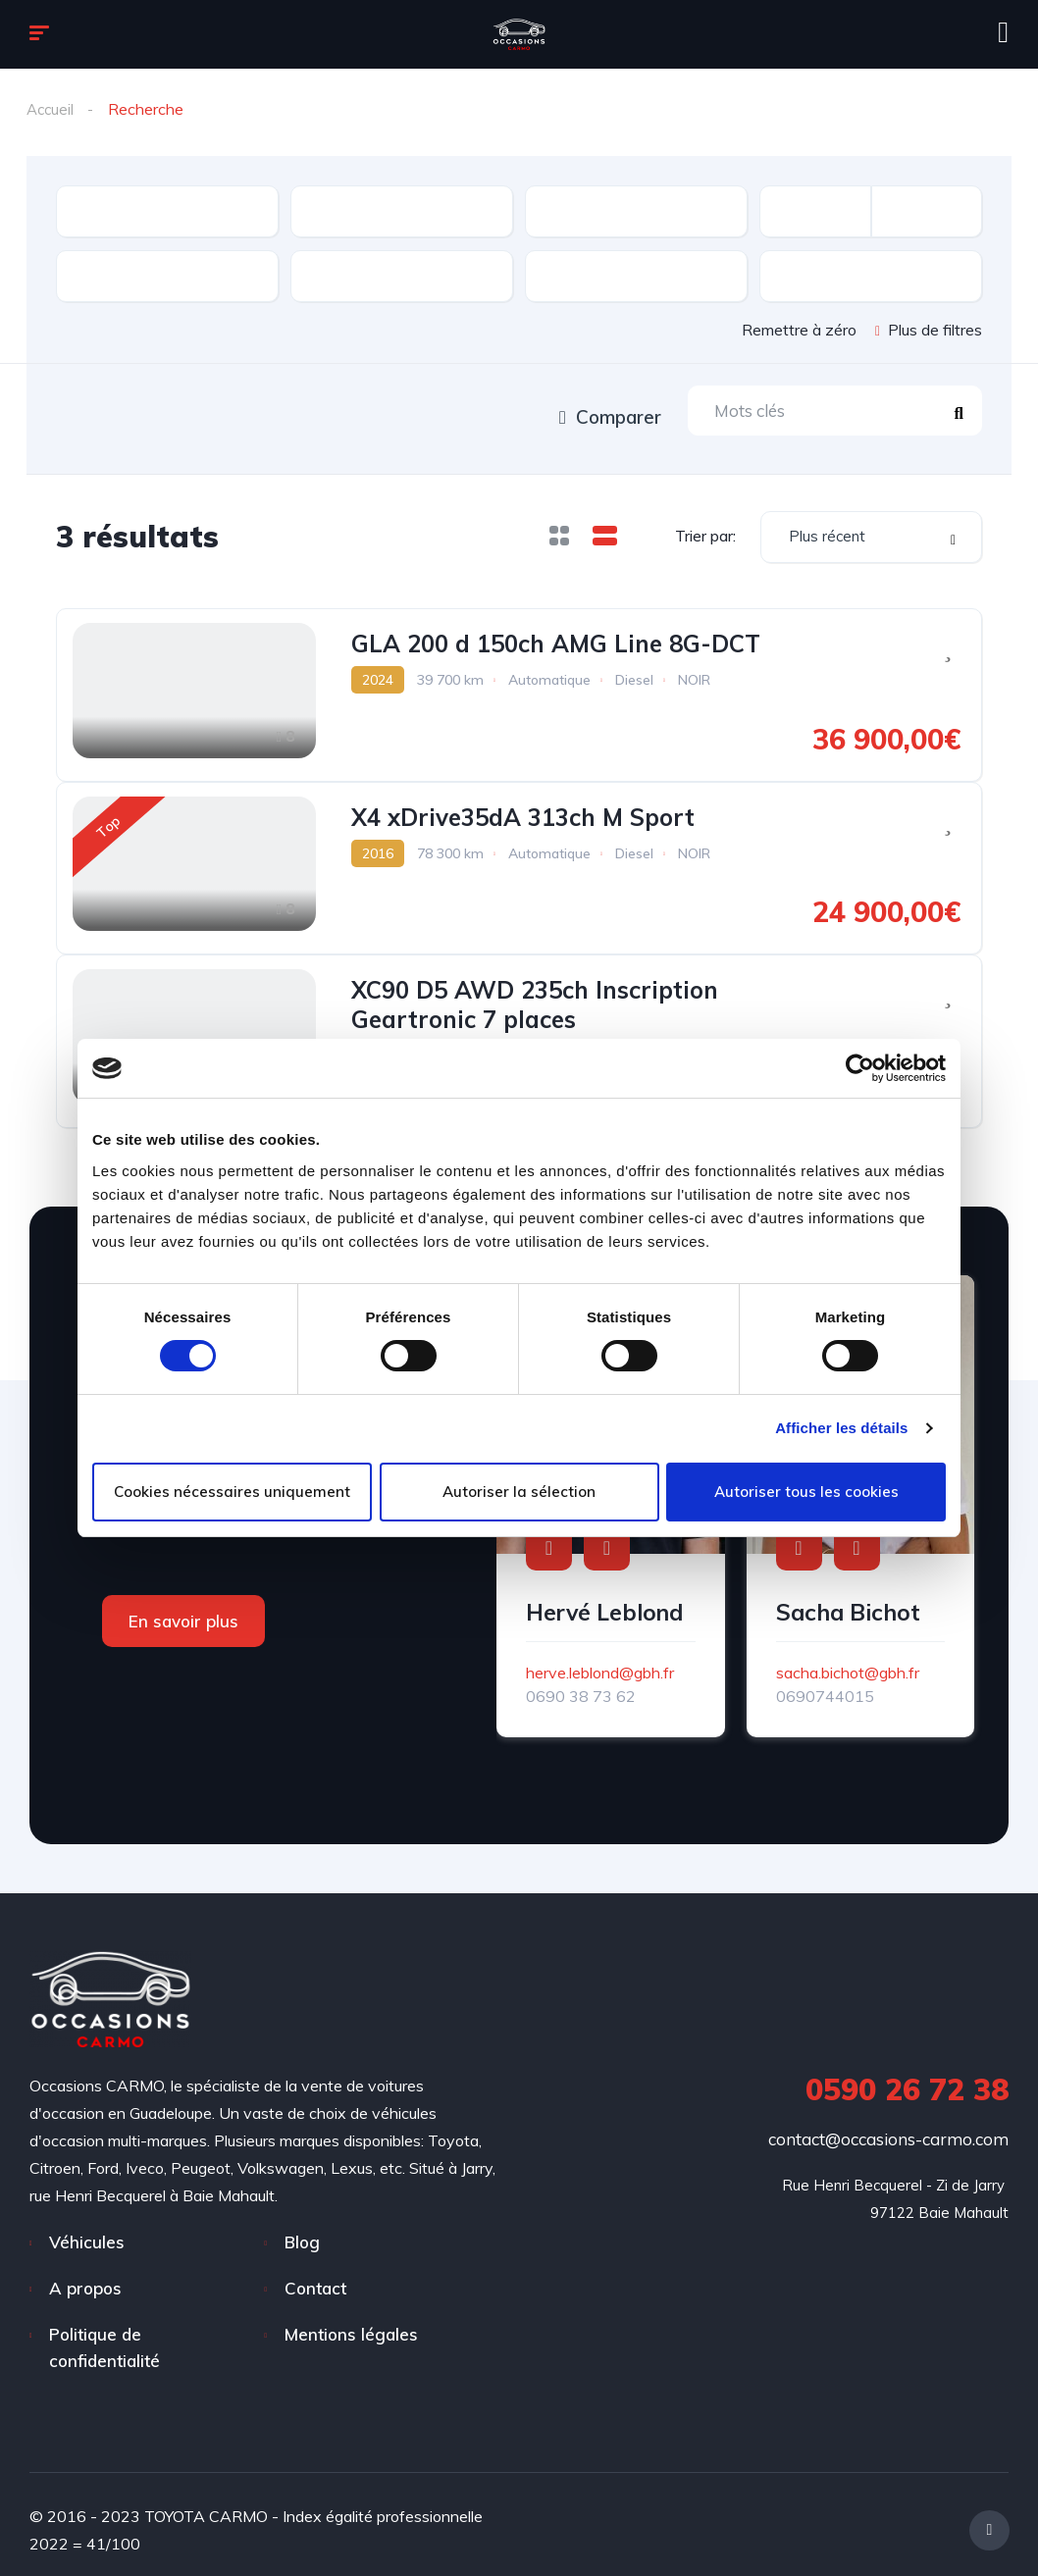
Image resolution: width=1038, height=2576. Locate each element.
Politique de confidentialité (104, 2336)
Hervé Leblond (604, 1601)
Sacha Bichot (848, 1601)
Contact (315, 2277)
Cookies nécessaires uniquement (232, 1491)
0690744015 (825, 1685)
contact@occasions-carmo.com (888, 2128)
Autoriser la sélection (519, 1491)
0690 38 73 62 (581, 1685)
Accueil (51, 109)
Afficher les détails (841, 1427)
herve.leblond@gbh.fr (600, 1662)
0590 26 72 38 (907, 2078)
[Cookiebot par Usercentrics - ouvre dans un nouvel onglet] (860, 1068)
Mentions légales (351, 2323)
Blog (302, 2231)
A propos (85, 2277)
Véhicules (87, 2231)
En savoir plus (183, 1610)
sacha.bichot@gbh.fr (847, 1662)
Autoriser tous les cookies (806, 1491)
